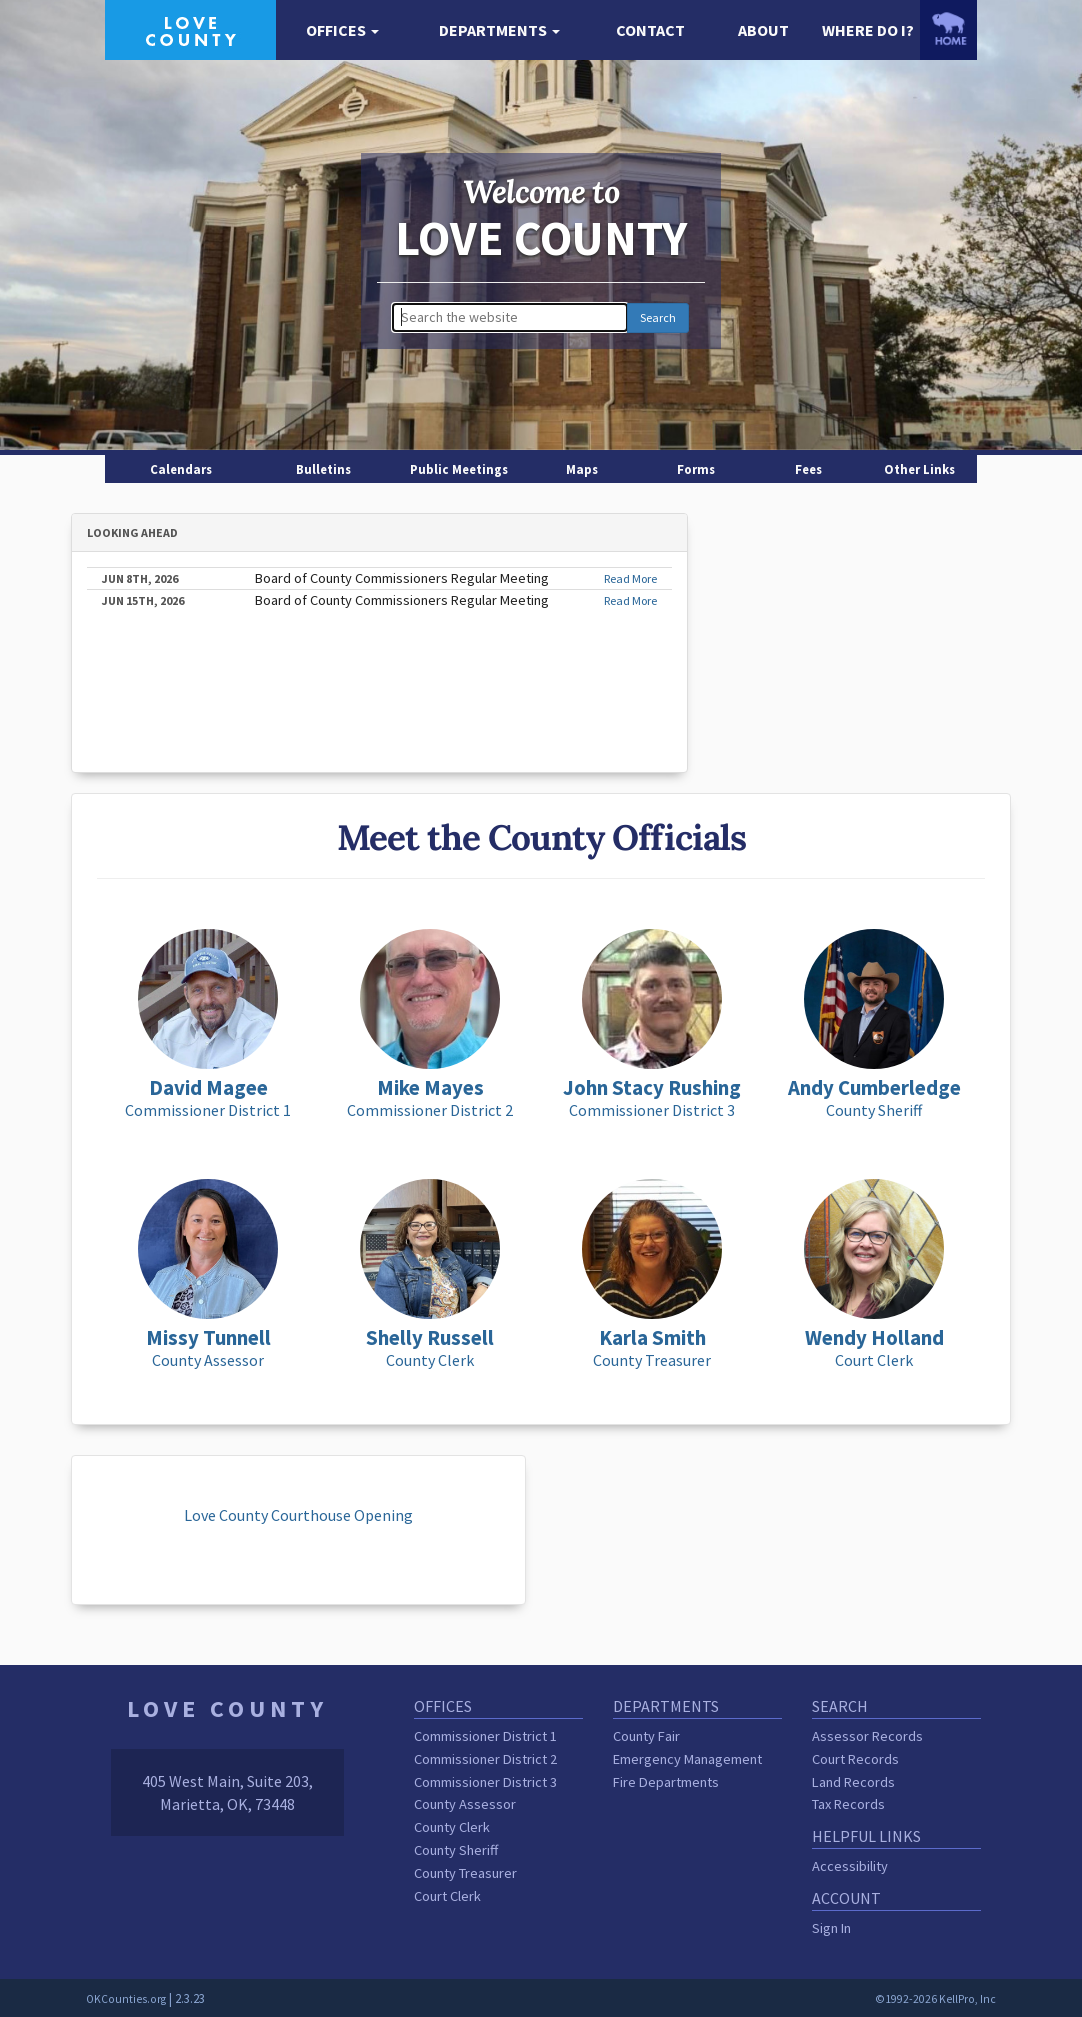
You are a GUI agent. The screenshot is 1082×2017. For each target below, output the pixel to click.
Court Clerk (447, 1896)
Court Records (855, 1759)
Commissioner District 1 (485, 1736)
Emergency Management (687, 1759)
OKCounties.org (126, 1999)
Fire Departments (666, 1782)
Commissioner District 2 (485, 1759)
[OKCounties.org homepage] (948, 28)
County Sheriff (456, 1850)
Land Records (853, 1782)
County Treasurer (465, 1873)
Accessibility (850, 1866)
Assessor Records (867, 1736)
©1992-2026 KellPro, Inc (935, 1999)
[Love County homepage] (190, 28)
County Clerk (452, 1827)
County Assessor (465, 1804)
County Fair (646, 1736)
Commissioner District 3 (485, 1782)
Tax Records (848, 1804)
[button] (342, 30)
